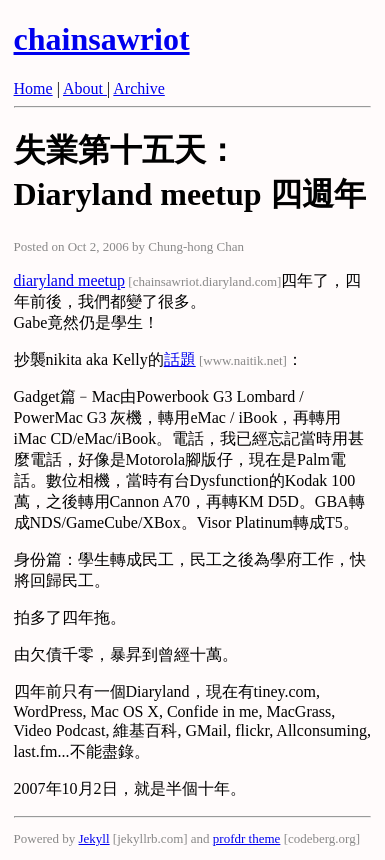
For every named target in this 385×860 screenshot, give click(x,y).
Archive (139, 88)
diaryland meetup (70, 280)
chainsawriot (102, 39)
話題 (180, 359)
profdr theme (247, 838)
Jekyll (94, 838)
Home (33, 88)
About (85, 88)
